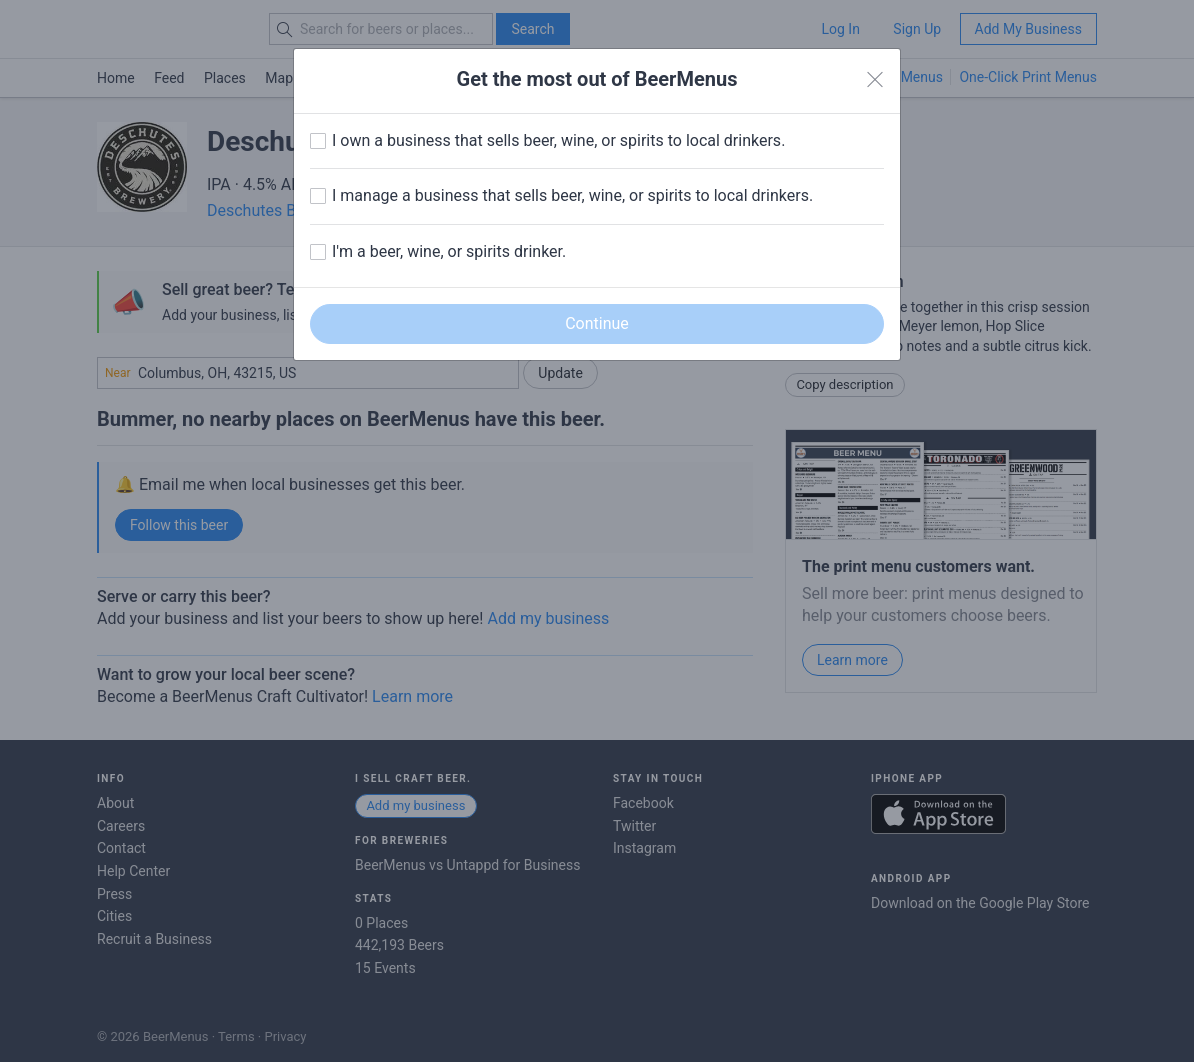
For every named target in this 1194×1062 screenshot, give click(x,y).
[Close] (875, 80)
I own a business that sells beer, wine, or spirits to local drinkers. (558, 140)
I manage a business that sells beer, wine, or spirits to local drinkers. (572, 195)
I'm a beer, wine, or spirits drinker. (449, 251)
